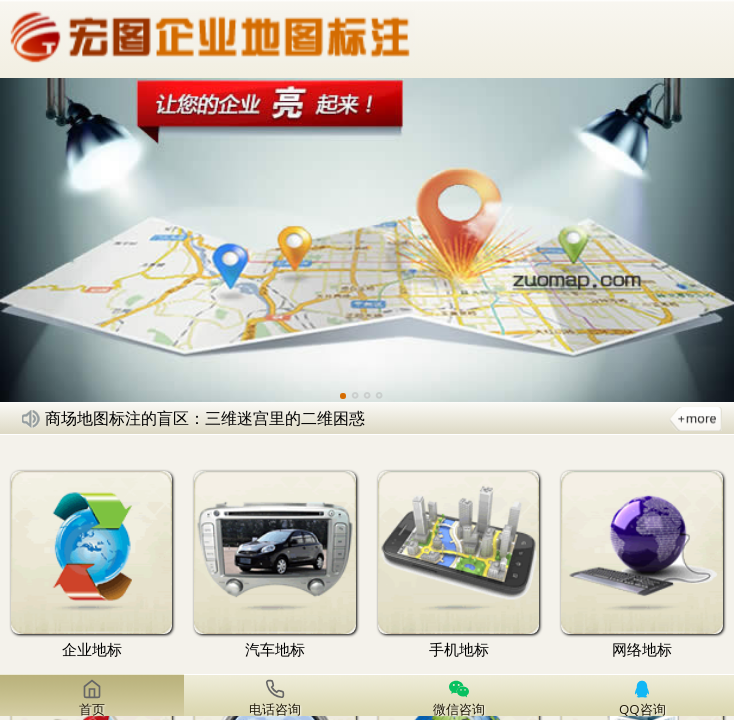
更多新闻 (695, 418)
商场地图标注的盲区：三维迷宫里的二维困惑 (205, 418)
